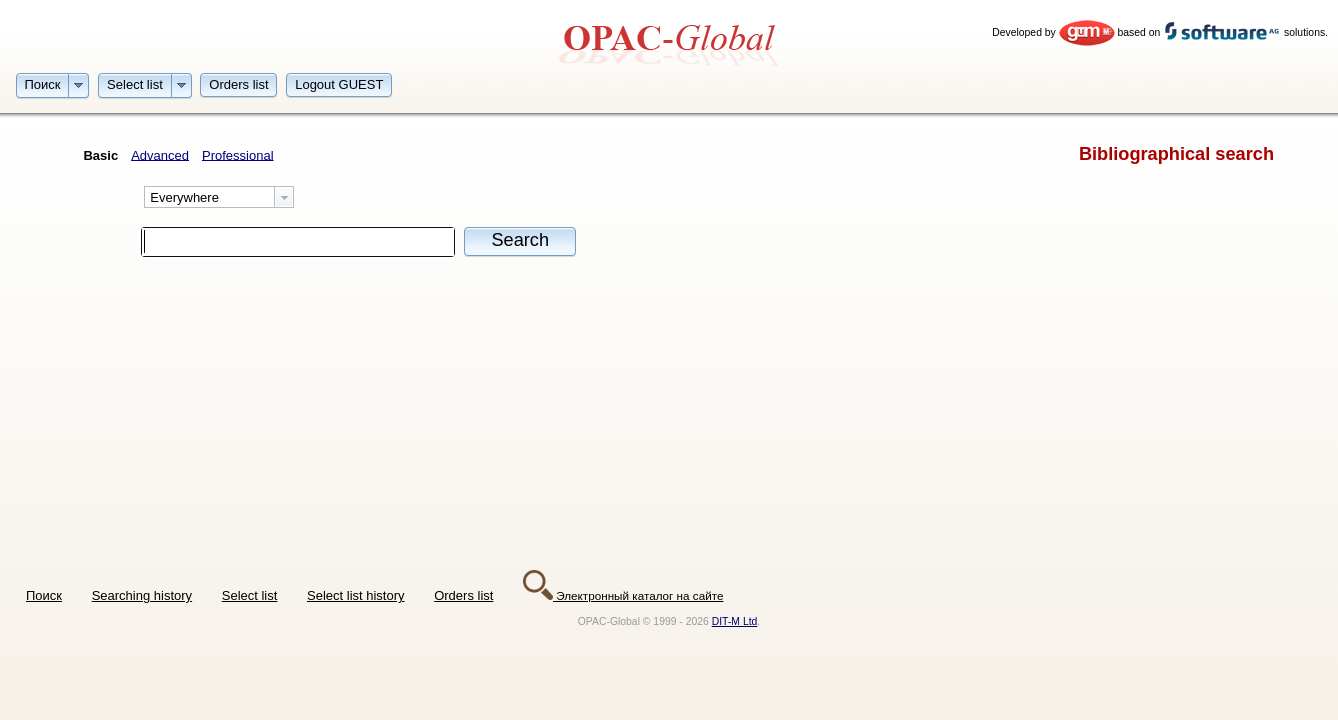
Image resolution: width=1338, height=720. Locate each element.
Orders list (463, 595)
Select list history (356, 595)
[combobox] (219, 197)
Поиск (44, 595)
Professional (238, 154)
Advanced (160, 154)
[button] (43, 84)
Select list (250, 595)
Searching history (142, 595)
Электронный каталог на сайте (623, 595)
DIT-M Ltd (735, 621)
